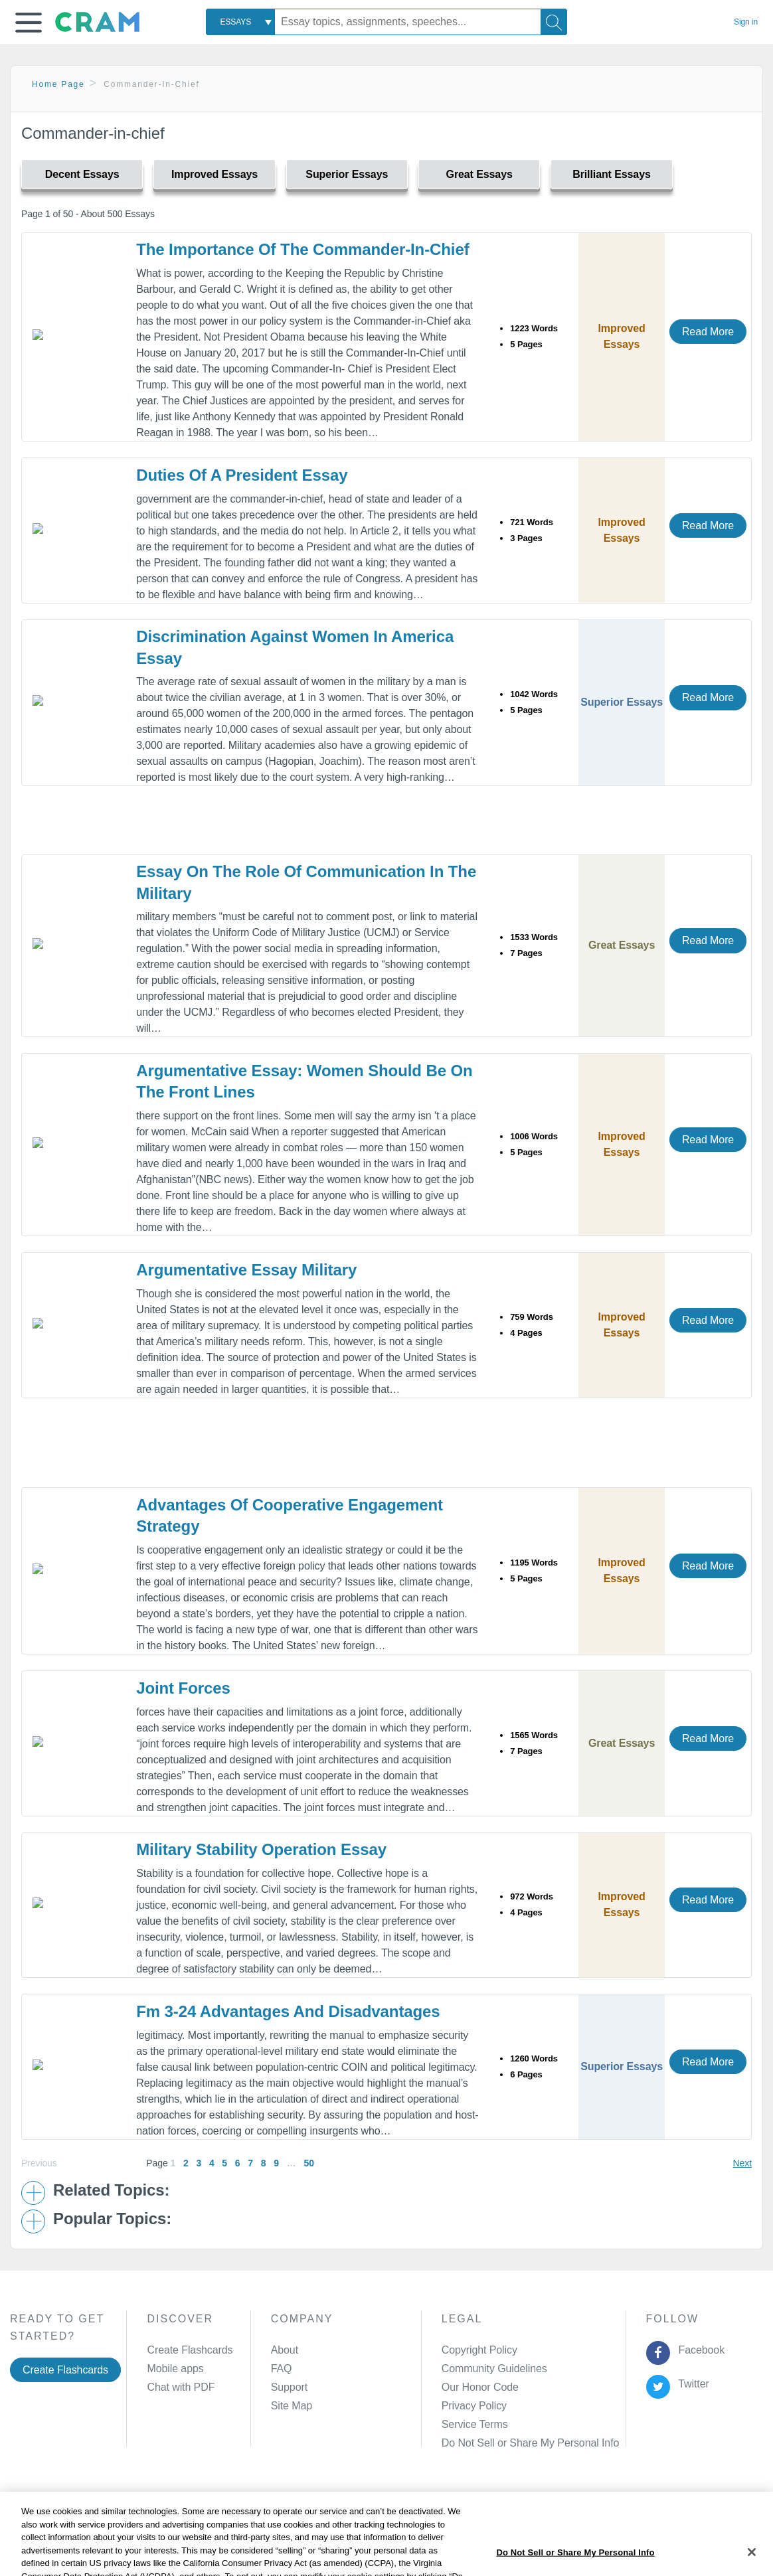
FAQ (281, 2368)
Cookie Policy (317, 2508)
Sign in (746, 22)
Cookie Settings (506, 2508)
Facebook (699, 2350)
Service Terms (475, 2424)
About (284, 2350)
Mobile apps (175, 2368)
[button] (28, 22)
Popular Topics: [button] (112, 2219)
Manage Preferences (490, 2443)
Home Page (58, 84)
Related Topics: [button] (111, 2190)
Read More (708, 331)
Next (742, 2163)
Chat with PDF (181, 2387)
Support (289, 2387)
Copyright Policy (479, 2350)
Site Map (291, 2405)
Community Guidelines (494, 2368)
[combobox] (240, 22)
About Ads (383, 2508)
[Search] (554, 22)
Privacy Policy (474, 2405)
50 (308, 2163)
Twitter (691, 2383)
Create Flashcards (65, 2369)
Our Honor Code (480, 2387)
